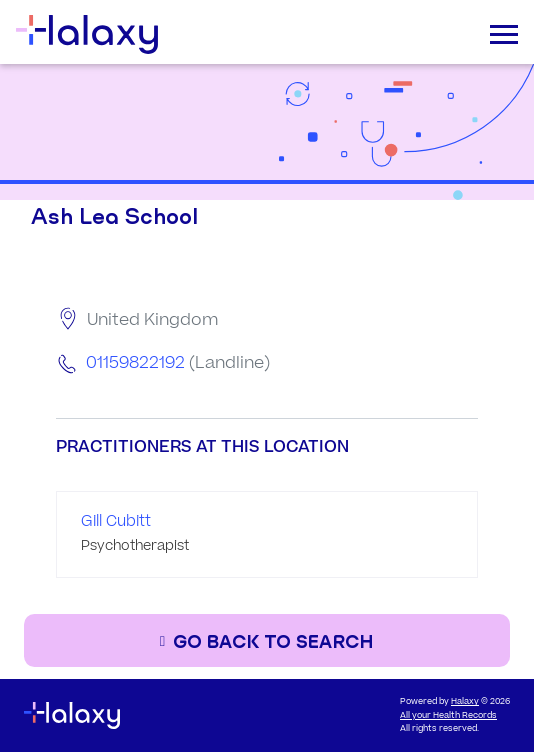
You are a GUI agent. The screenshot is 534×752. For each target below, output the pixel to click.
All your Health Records (448, 715)
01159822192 (135, 363)
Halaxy (465, 701)
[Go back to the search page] (267, 640)
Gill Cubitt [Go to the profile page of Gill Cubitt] (116, 521)
